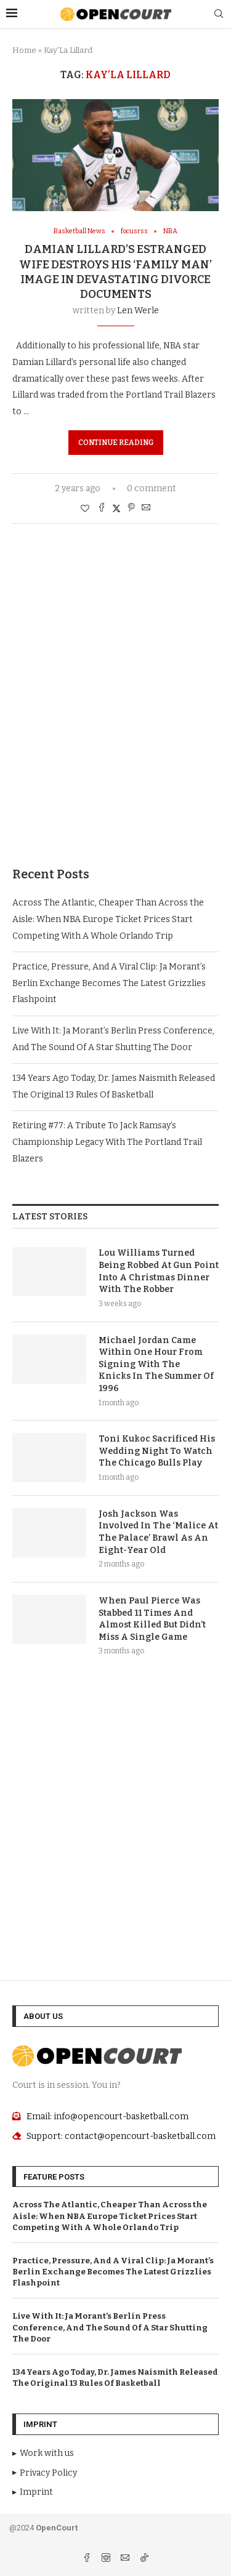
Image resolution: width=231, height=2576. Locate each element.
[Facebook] (87, 2559)
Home (24, 50)
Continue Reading (115, 442)
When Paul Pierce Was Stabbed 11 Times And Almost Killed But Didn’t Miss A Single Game (152, 1618)
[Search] (219, 14)
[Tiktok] (144, 2559)
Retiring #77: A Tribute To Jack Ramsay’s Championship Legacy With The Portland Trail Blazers (107, 1141)
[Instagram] (106, 2559)
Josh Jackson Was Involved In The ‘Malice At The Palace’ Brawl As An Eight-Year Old (158, 1532)
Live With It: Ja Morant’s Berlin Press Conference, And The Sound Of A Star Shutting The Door (110, 2327)
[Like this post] (85, 509)
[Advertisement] (115, 713)
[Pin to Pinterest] (131, 508)
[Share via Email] (146, 508)
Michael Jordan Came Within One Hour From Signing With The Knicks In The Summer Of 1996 (156, 1364)
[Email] (126, 2559)
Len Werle (138, 310)
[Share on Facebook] (101, 508)
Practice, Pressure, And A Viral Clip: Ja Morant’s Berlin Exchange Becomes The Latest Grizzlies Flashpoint (109, 983)
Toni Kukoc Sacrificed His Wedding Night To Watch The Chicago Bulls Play (157, 1451)
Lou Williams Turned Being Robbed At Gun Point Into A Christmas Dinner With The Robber (159, 1271)
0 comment (151, 488)
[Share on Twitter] (116, 508)
